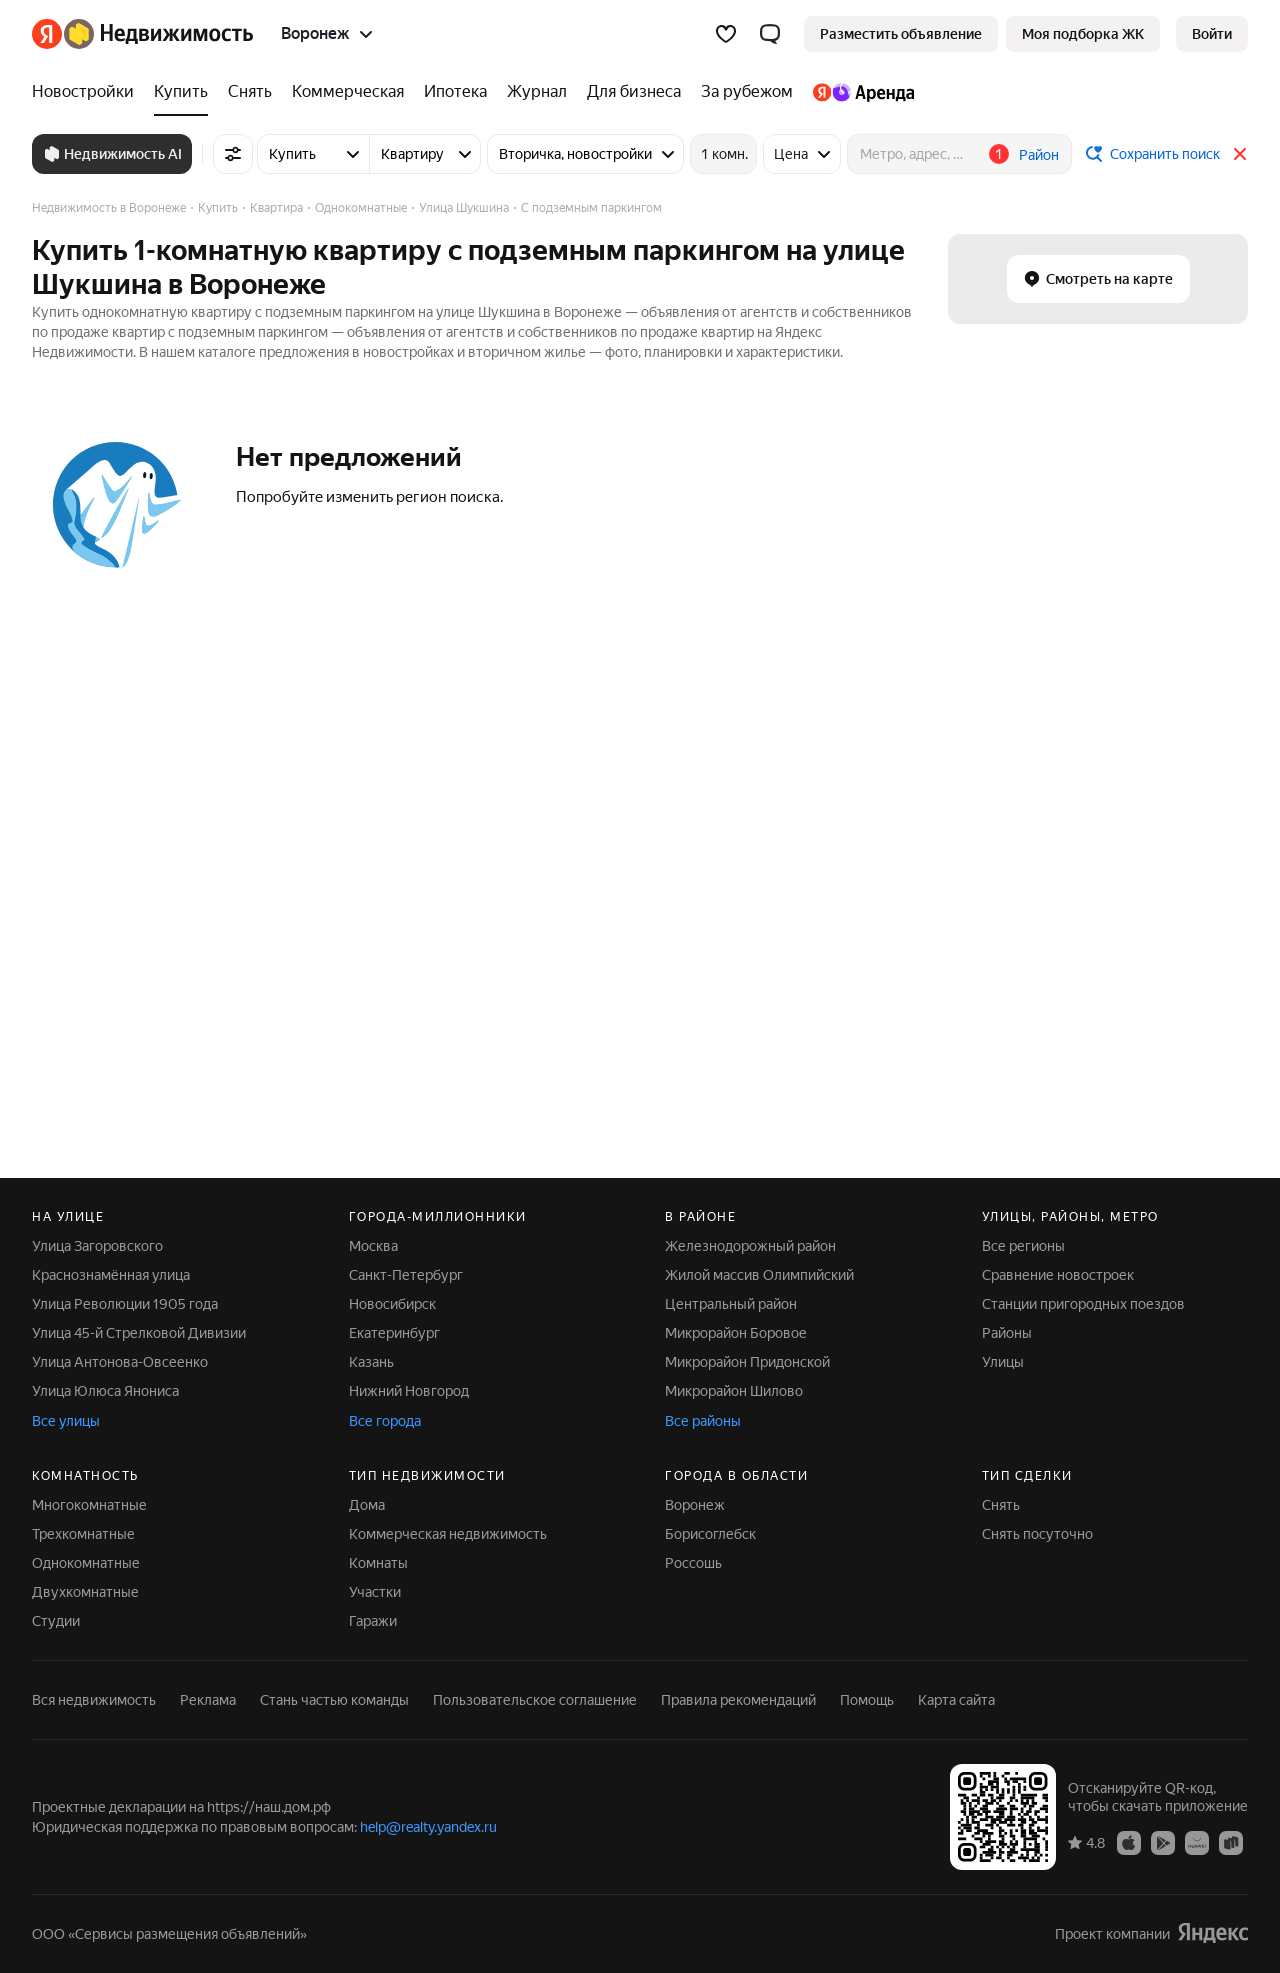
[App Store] (1129, 1842)
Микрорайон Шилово (734, 1391)
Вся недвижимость (94, 1700)
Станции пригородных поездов (1083, 1304)
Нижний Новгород (409, 1391)
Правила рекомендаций (738, 1700)
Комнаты (378, 1563)
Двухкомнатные (85, 1592)
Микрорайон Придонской (747, 1362)
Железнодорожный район (750, 1246)
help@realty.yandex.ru (428, 1827)
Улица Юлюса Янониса (105, 1391)
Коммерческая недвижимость (448, 1534)
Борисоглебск (710, 1534)
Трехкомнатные (83, 1534)
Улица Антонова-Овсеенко (120, 1362)
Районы (1007, 1333)
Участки (375, 1592)
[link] (1212, 34)
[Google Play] (1163, 1842)
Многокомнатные (89, 1505)
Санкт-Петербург (406, 1275)
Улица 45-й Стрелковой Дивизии (139, 1333)
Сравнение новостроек (1058, 1275)
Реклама (208, 1700)
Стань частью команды (334, 1700)
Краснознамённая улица (111, 1275)
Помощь (867, 1700)
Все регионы (1023, 1246)
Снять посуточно (1037, 1534)
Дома (367, 1505)
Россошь (693, 1563)
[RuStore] (1231, 1842)
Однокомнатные (86, 1563)
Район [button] (1039, 155)
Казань (371, 1362)
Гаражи (373, 1621)
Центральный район (731, 1304)
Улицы (1003, 1362)
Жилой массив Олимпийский (759, 1275)
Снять (1001, 1505)
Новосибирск (392, 1304)
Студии (56, 1621)
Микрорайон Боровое (736, 1333)
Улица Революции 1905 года (125, 1304)
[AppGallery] (1197, 1842)
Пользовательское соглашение (535, 1700)
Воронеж (695, 1505)
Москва (373, 1246)
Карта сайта (956, 1700)
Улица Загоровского (97, 1246)
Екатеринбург (394, 1333)
